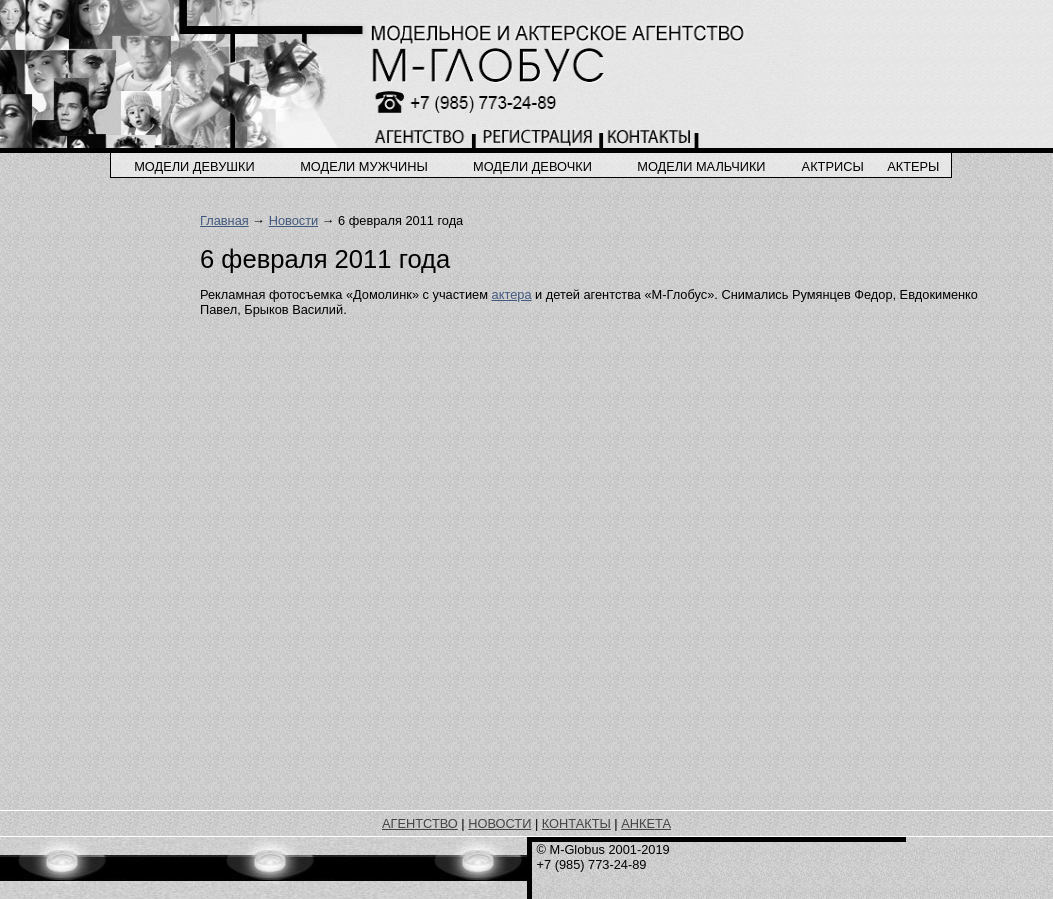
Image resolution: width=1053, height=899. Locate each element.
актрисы (833, 166)
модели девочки (532, 166)
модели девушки (194, 166)
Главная (224, 220)
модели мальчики (701, 166)
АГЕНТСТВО (420, 823)
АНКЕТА (646, 823)
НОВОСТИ (499, 823)
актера (512, 294)
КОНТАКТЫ (576, 823)
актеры (913, 166)
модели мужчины (364, 166)
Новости (294, 220)
